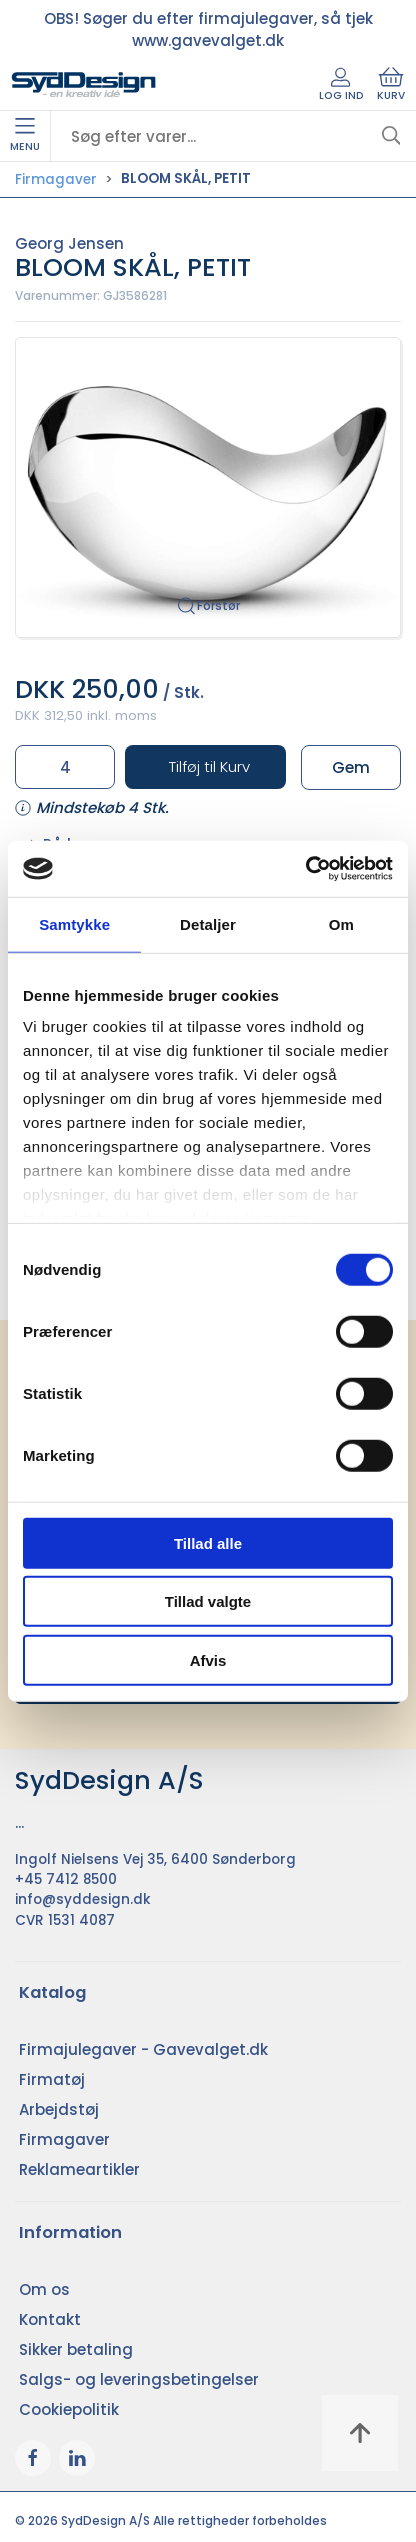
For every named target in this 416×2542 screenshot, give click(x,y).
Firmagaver (56, 179)
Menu (25, 136)
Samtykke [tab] (74, 923)
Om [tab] (341, 923)
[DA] (84, 85)
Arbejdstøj (59, 2109)
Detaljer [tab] (208, 923)
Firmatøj (52, 2079)
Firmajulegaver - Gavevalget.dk (143, 2049)
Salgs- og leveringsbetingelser (139, 2379)
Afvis (208, 1659)
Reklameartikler (79, 2169)
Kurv (391, 85)
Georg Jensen (69, 243)
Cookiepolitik (69, 2409)
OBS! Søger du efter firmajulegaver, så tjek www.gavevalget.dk (208, 30)
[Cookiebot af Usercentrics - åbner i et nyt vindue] (305, 869)
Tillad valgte (208, 1601)
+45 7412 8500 (66, 1879)
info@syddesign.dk (83, 1899)
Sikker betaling (76, 2349)
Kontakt (50, 2319)
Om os (44, 2289)
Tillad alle (208, 1542)
